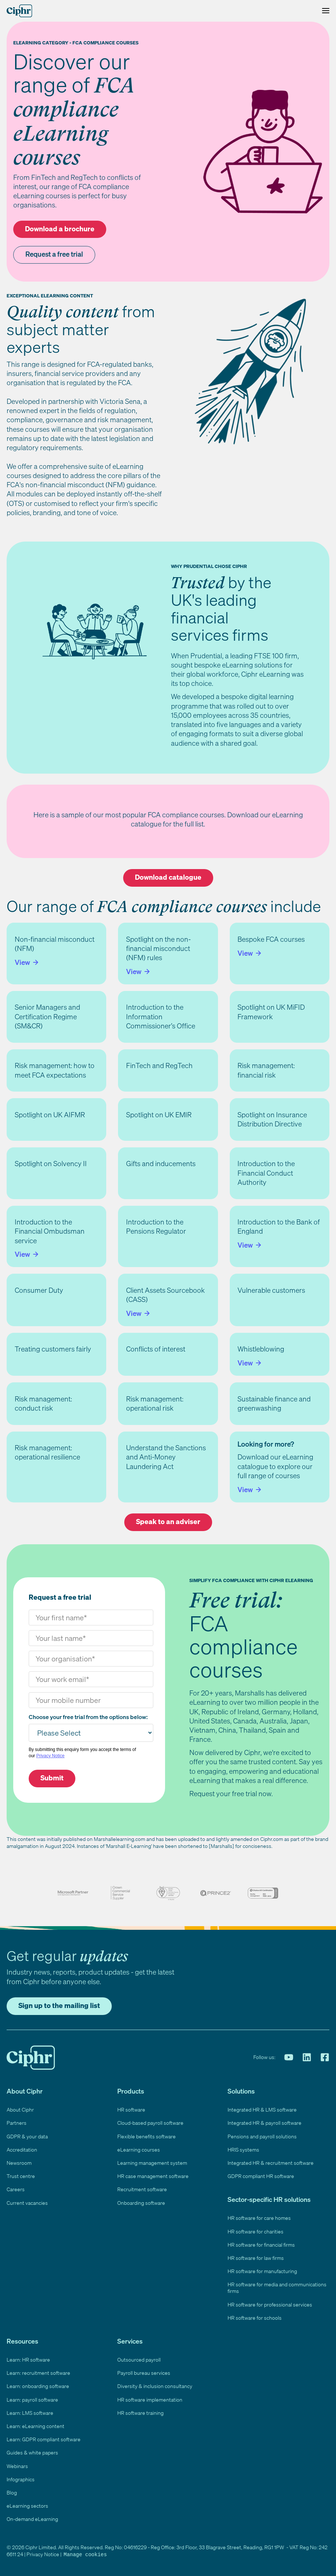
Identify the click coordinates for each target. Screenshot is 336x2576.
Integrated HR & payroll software (264, 2122)
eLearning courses (138, 2149)
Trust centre (21, 2175)
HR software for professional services (270, 2304)
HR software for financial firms (261, 2244)
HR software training (140, 2412)
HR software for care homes (259, 2217)
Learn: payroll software (32, 2399)
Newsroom (19, 2162)
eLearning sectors (27, 2505)
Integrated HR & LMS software (262, 2109)
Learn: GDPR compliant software (44, 2439)
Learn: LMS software (30, 2412)
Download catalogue (168, 877)
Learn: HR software (28, 2359)
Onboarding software (141, 2202)
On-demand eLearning (32, 2518)
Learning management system (152, 2162)
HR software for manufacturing (262, 2271)
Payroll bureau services (143, 2372)
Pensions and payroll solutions (262, 2136)
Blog (12, 2492)
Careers (16, 2189)
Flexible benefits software (146, 2136)
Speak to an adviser (168, 1521)
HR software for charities (255, 2231)
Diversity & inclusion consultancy (154, 2386)
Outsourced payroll (139, 2359)
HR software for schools (255, 2317)
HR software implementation (149, 2399)
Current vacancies (27, 2202)
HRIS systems (243, 2149)
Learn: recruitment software (38, 2372)
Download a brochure (59, 228)
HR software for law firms (256, 2257)
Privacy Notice (50, 1755)
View (23, 962)
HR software (131, 2109)
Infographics (21, 2479)
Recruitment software (142, 2189)
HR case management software (153, 2175)
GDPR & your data (27, 2136)
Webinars (17, 2466)
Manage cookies (85, 2554)
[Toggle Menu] (323, 11)
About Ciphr (20, 2109)
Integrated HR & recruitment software (271, 2162)
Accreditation (22, 2149)
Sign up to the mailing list (59, 2005)
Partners (16, 2122)
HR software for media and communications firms (277, 2287)
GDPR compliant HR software (261, 2175)
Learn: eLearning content (35, 2426)
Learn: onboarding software (38, 2386)
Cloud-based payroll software (150, 2122)
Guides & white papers (32, 2452)
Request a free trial (54, 254)
